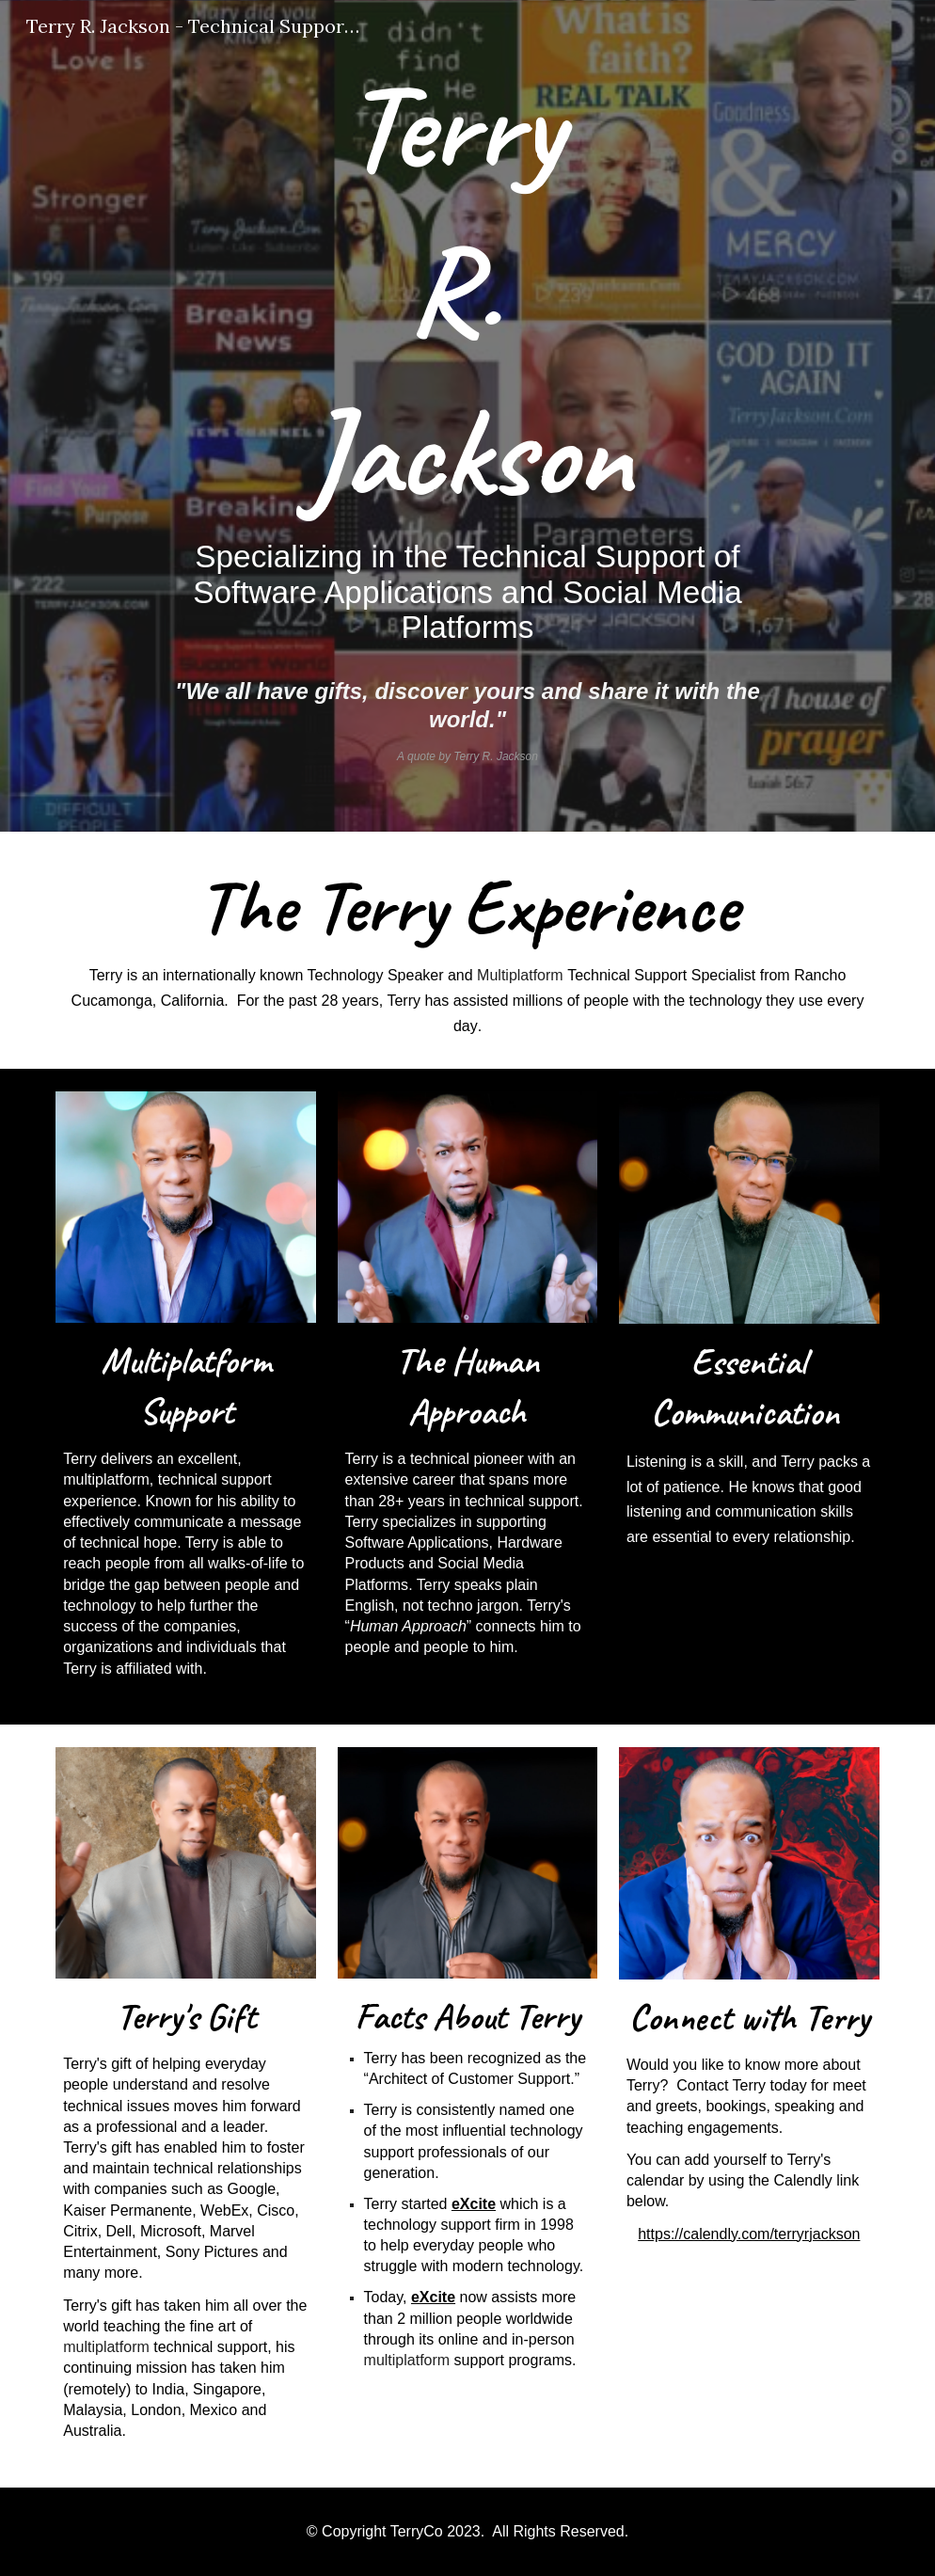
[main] (467, 415)
